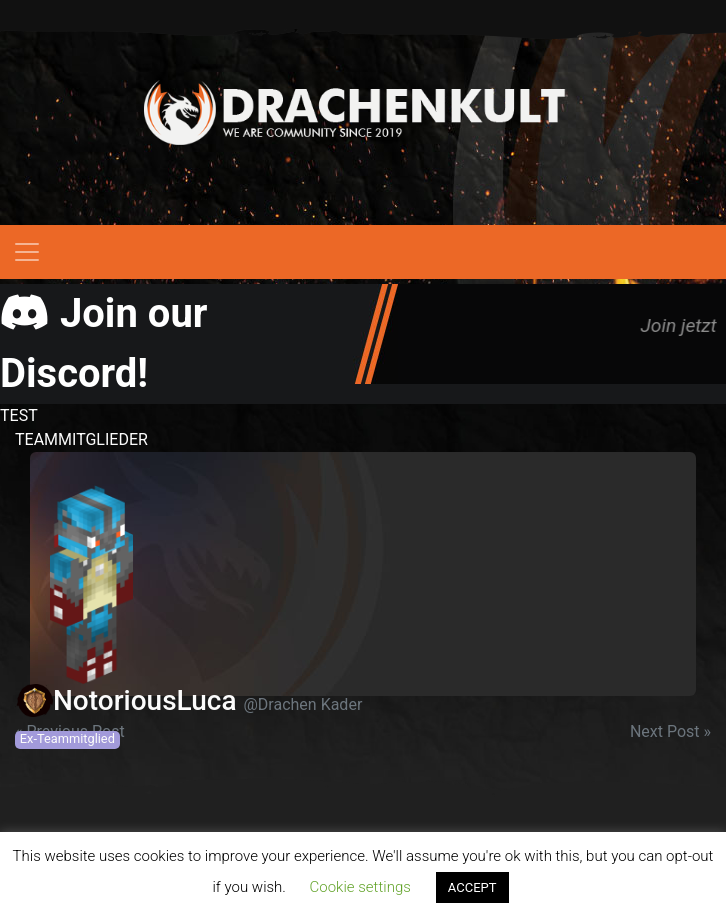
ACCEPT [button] (472, 887)
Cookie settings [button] (360, 887)
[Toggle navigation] (27, 252)
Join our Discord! (103, 343)
